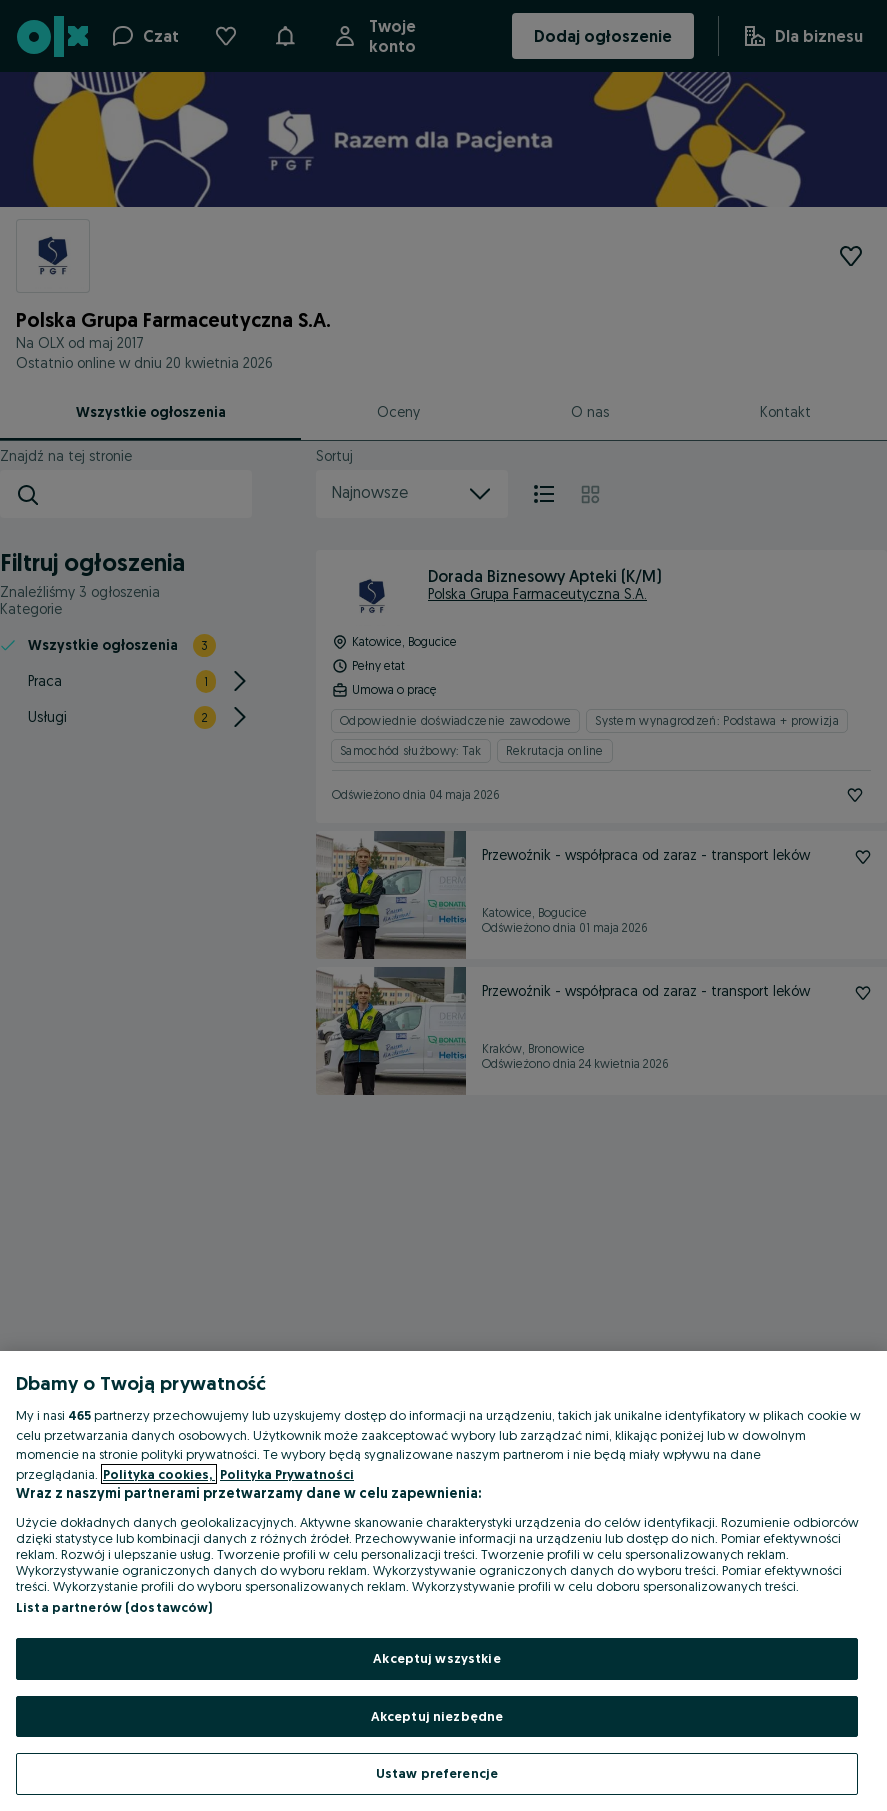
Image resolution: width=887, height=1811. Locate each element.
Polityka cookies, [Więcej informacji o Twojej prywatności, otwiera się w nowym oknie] (159, 1474)
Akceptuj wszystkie (436, 1658)
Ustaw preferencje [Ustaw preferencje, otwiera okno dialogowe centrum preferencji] (437, 1773)
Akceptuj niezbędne (437, 1716)
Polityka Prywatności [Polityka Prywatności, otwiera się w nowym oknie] (287, 1474)
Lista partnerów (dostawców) (114, 1607)
